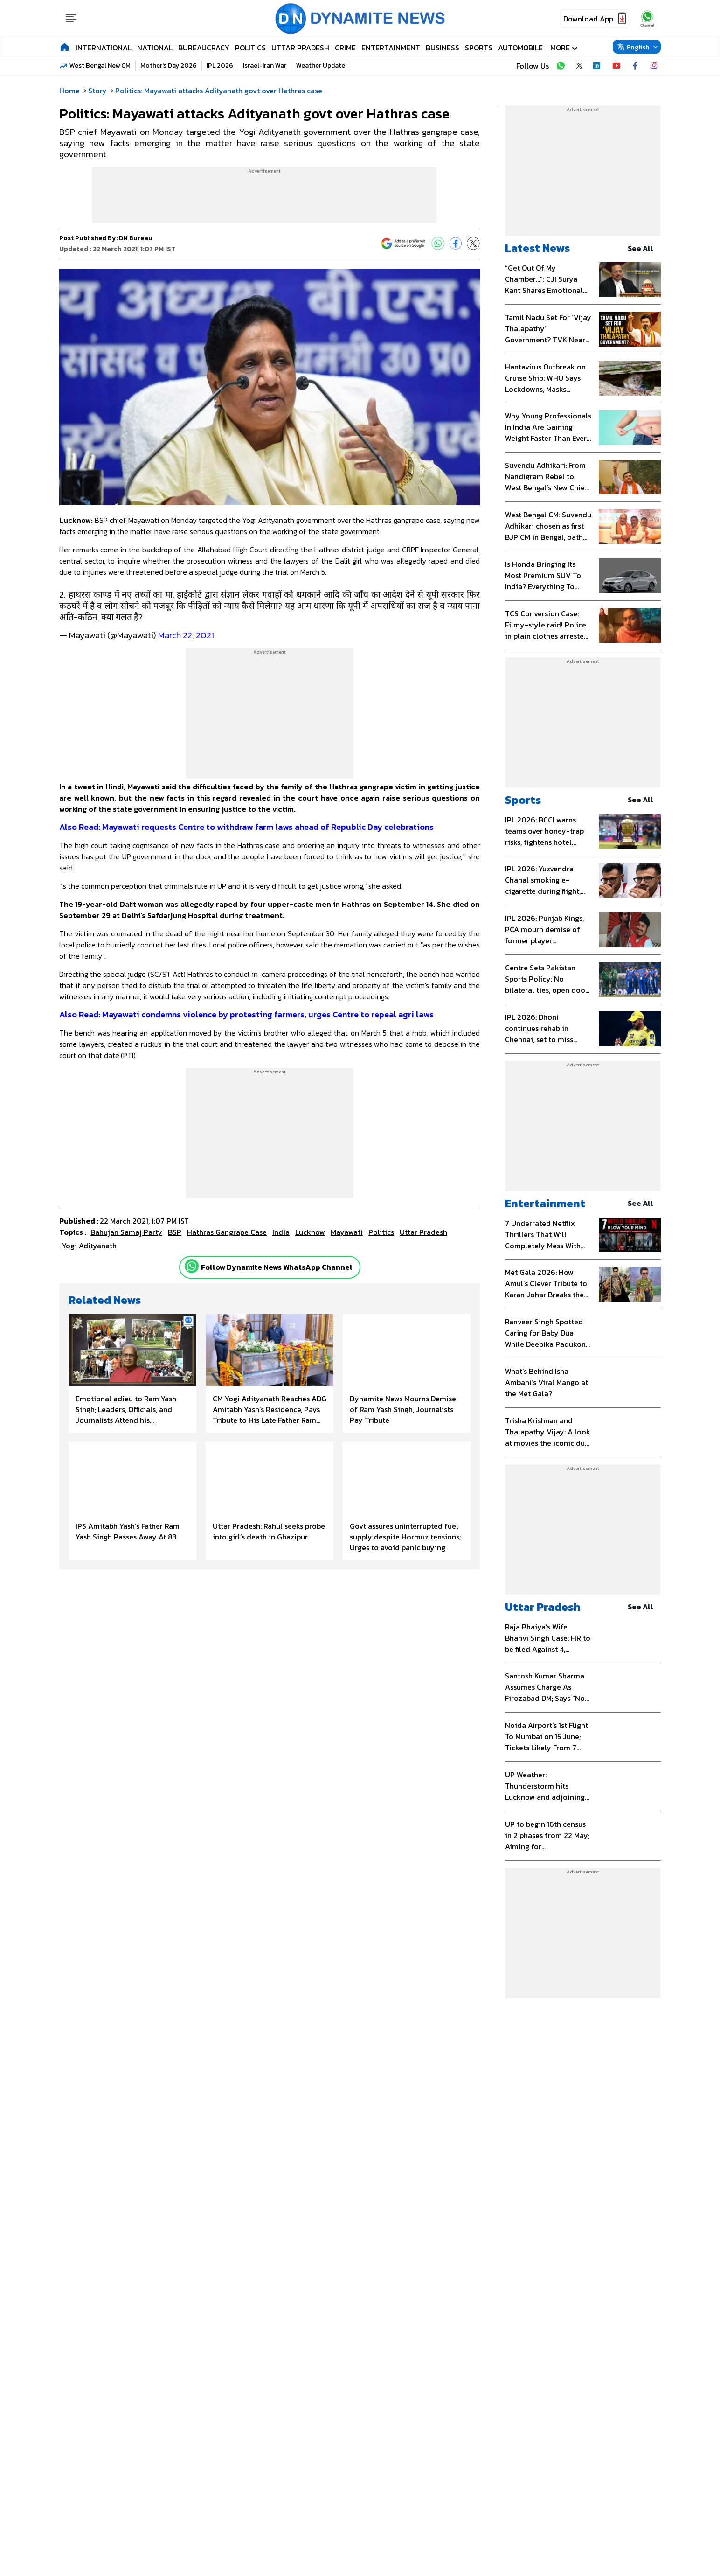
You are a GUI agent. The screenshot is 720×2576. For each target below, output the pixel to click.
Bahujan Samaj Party (126, 1232)
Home (69, 90)
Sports (478, 47)
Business (442, 47)
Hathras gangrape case (227, 1232)
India (281, 1232)
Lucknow (310, 1232)
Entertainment (390, 47)
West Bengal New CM (100, 65)
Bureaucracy (203, 47)
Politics (250, 47)
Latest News (537, 248)
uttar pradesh (423, 1232)
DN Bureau (135, 238)
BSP (174, 1232)
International (104, 47)
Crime (345, 47)
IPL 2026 (220, 65)
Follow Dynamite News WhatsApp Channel (277, 1267)
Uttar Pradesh (300, 47)
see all (644, 248)
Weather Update (320, 65)
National (155, 47)
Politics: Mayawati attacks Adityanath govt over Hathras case (218, 90)
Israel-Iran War (264, 65)
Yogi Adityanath (89, 1245)
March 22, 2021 (186, 635)
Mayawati (347, 1232)
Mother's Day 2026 (168, 65)
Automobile (520, 47)
